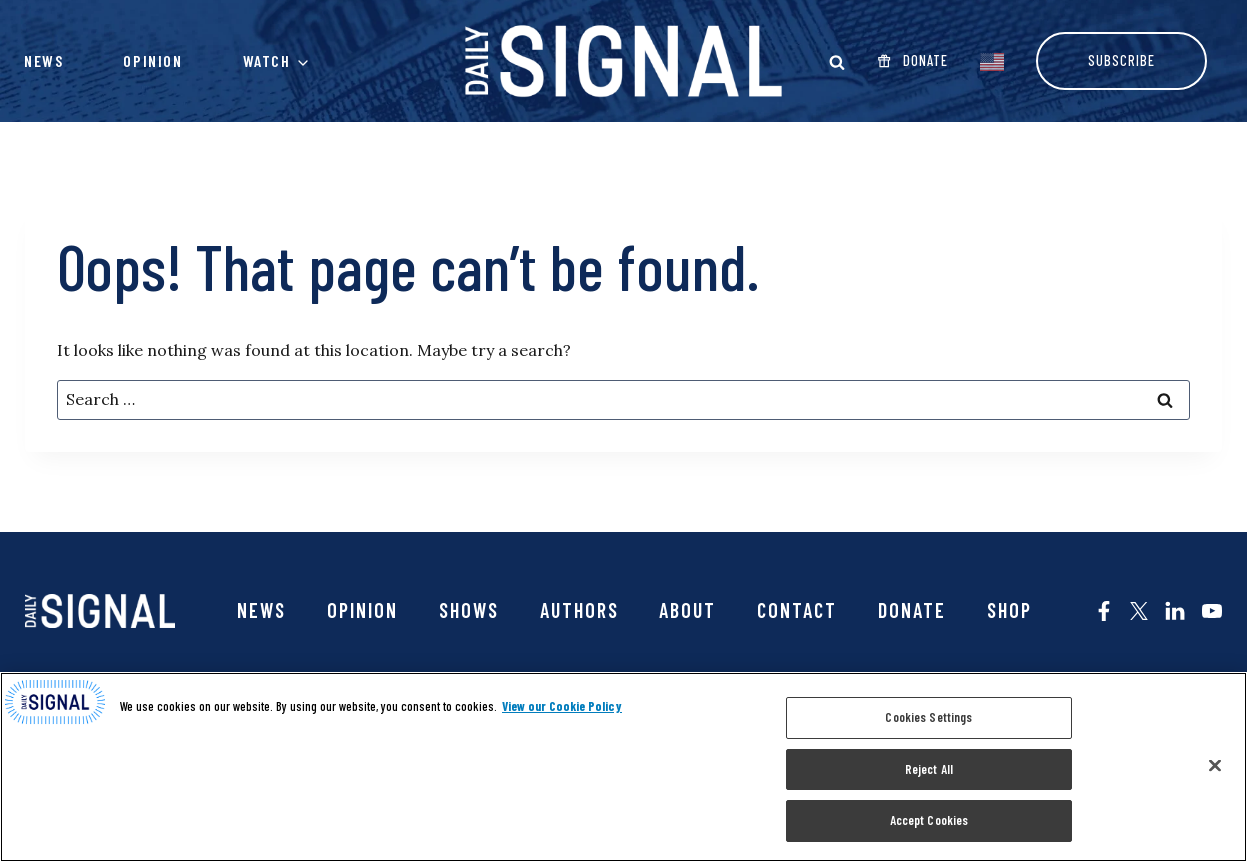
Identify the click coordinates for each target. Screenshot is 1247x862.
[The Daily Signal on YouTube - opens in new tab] (1212, 611)
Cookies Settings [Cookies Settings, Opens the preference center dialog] (928, 717)
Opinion (152, 60)
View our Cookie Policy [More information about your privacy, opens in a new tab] (562, 706)
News (43, 60)
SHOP (1009, 610)
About (687, 610)
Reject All (929, 769)
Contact (797, 610)
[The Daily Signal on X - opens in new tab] (1139, 611)
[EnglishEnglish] (992, 60)
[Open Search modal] (837, 62)
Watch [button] (267, 60)
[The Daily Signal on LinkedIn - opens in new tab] (1175, 611)
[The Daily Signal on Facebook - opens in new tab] (1104, 611)
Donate (912, 610)
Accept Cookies (929, 820)
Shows (469, 610)
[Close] (1215, 766)
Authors (579, 610)
